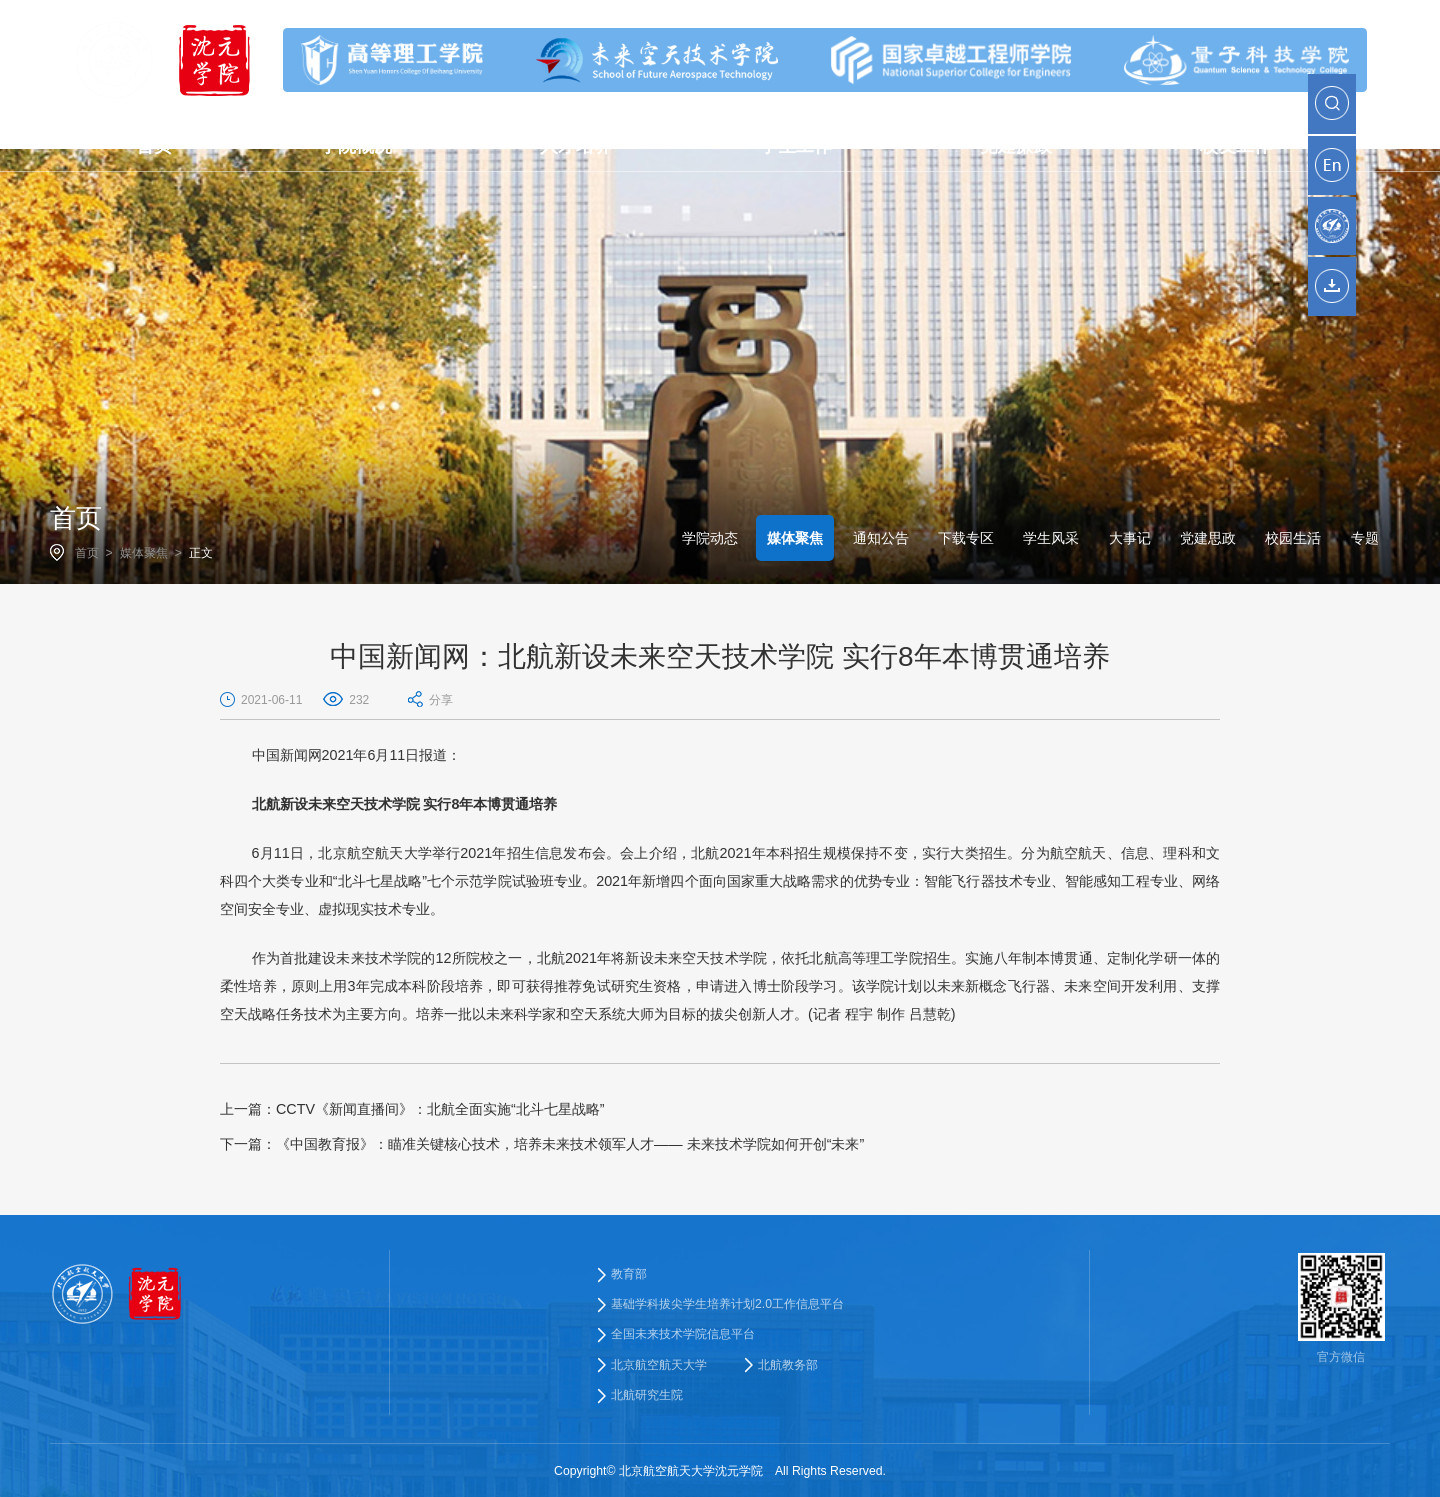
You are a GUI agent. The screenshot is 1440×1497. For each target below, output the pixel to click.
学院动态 (710, 538)
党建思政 (1208, 538)
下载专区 (966, 538)
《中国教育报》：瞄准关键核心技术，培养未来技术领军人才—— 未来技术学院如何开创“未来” (542, 1144)
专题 (1365, 538)
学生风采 (1051, 538)
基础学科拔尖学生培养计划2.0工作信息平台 (727, 1304)
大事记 (1130, 538)
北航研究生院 (647, 1395)
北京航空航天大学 (659, 1365)
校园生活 (1293, 538)
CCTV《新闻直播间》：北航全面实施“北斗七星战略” (412, 1109)
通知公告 (881, 538)
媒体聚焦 (144, 553)
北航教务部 (788, 1365)
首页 (87, 553)
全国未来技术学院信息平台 (683, 1334)
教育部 (629, 1274)
